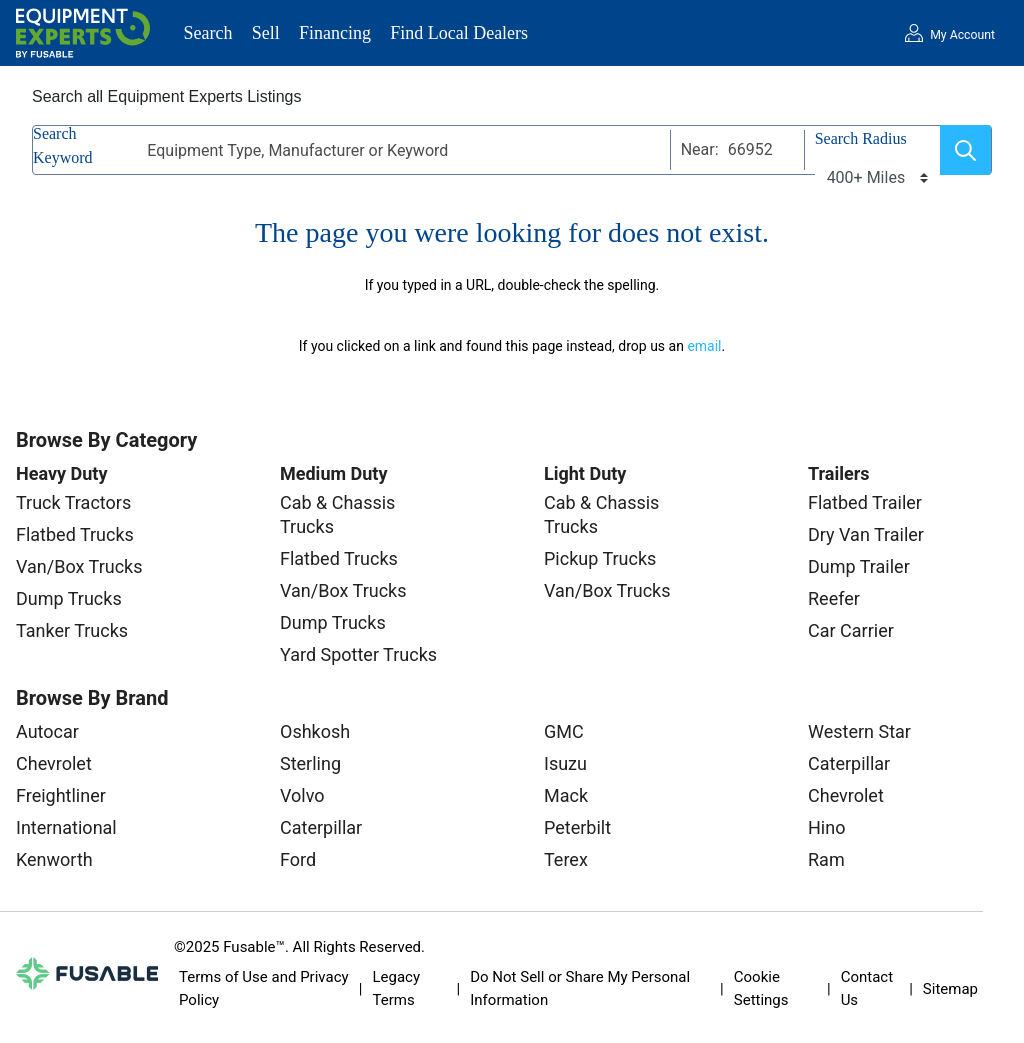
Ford (298, 859)
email (704, 346)
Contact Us (867, 988)
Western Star (859, 731)
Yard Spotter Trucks (358, 654)
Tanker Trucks (72, 630)
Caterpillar (321, 827)
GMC (564, 731)
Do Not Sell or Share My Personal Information (580, 988)
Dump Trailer (859, 566)
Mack (566, 795)
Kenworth (54, 859)
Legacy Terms (396, 988)
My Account (962, 35)
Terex (566, 859)
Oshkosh (315, 731)
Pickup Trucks (600, 558)
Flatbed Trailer (865, 502)
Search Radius (861, 138)
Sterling (310, 763)
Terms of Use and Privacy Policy (264, 988)
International (66, 827)
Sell (266, 33)
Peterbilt (577, 827)
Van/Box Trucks (79, 566)
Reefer (834, 598)
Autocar (47, 731)
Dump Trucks (69, 598)
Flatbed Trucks (75, 534)
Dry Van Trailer (866, 534)
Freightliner (61, 795)
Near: (700, 149)
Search (208, 33)
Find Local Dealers (459, 33)
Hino (826, 827)
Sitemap (950, 989)
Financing (335, 33)
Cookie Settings (761, 988)
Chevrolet (54, 763)
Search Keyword (63, 145)
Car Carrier (851, 630)
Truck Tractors (73, 502)
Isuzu (565, 763)
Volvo (302, 795)
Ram (826, 859)
